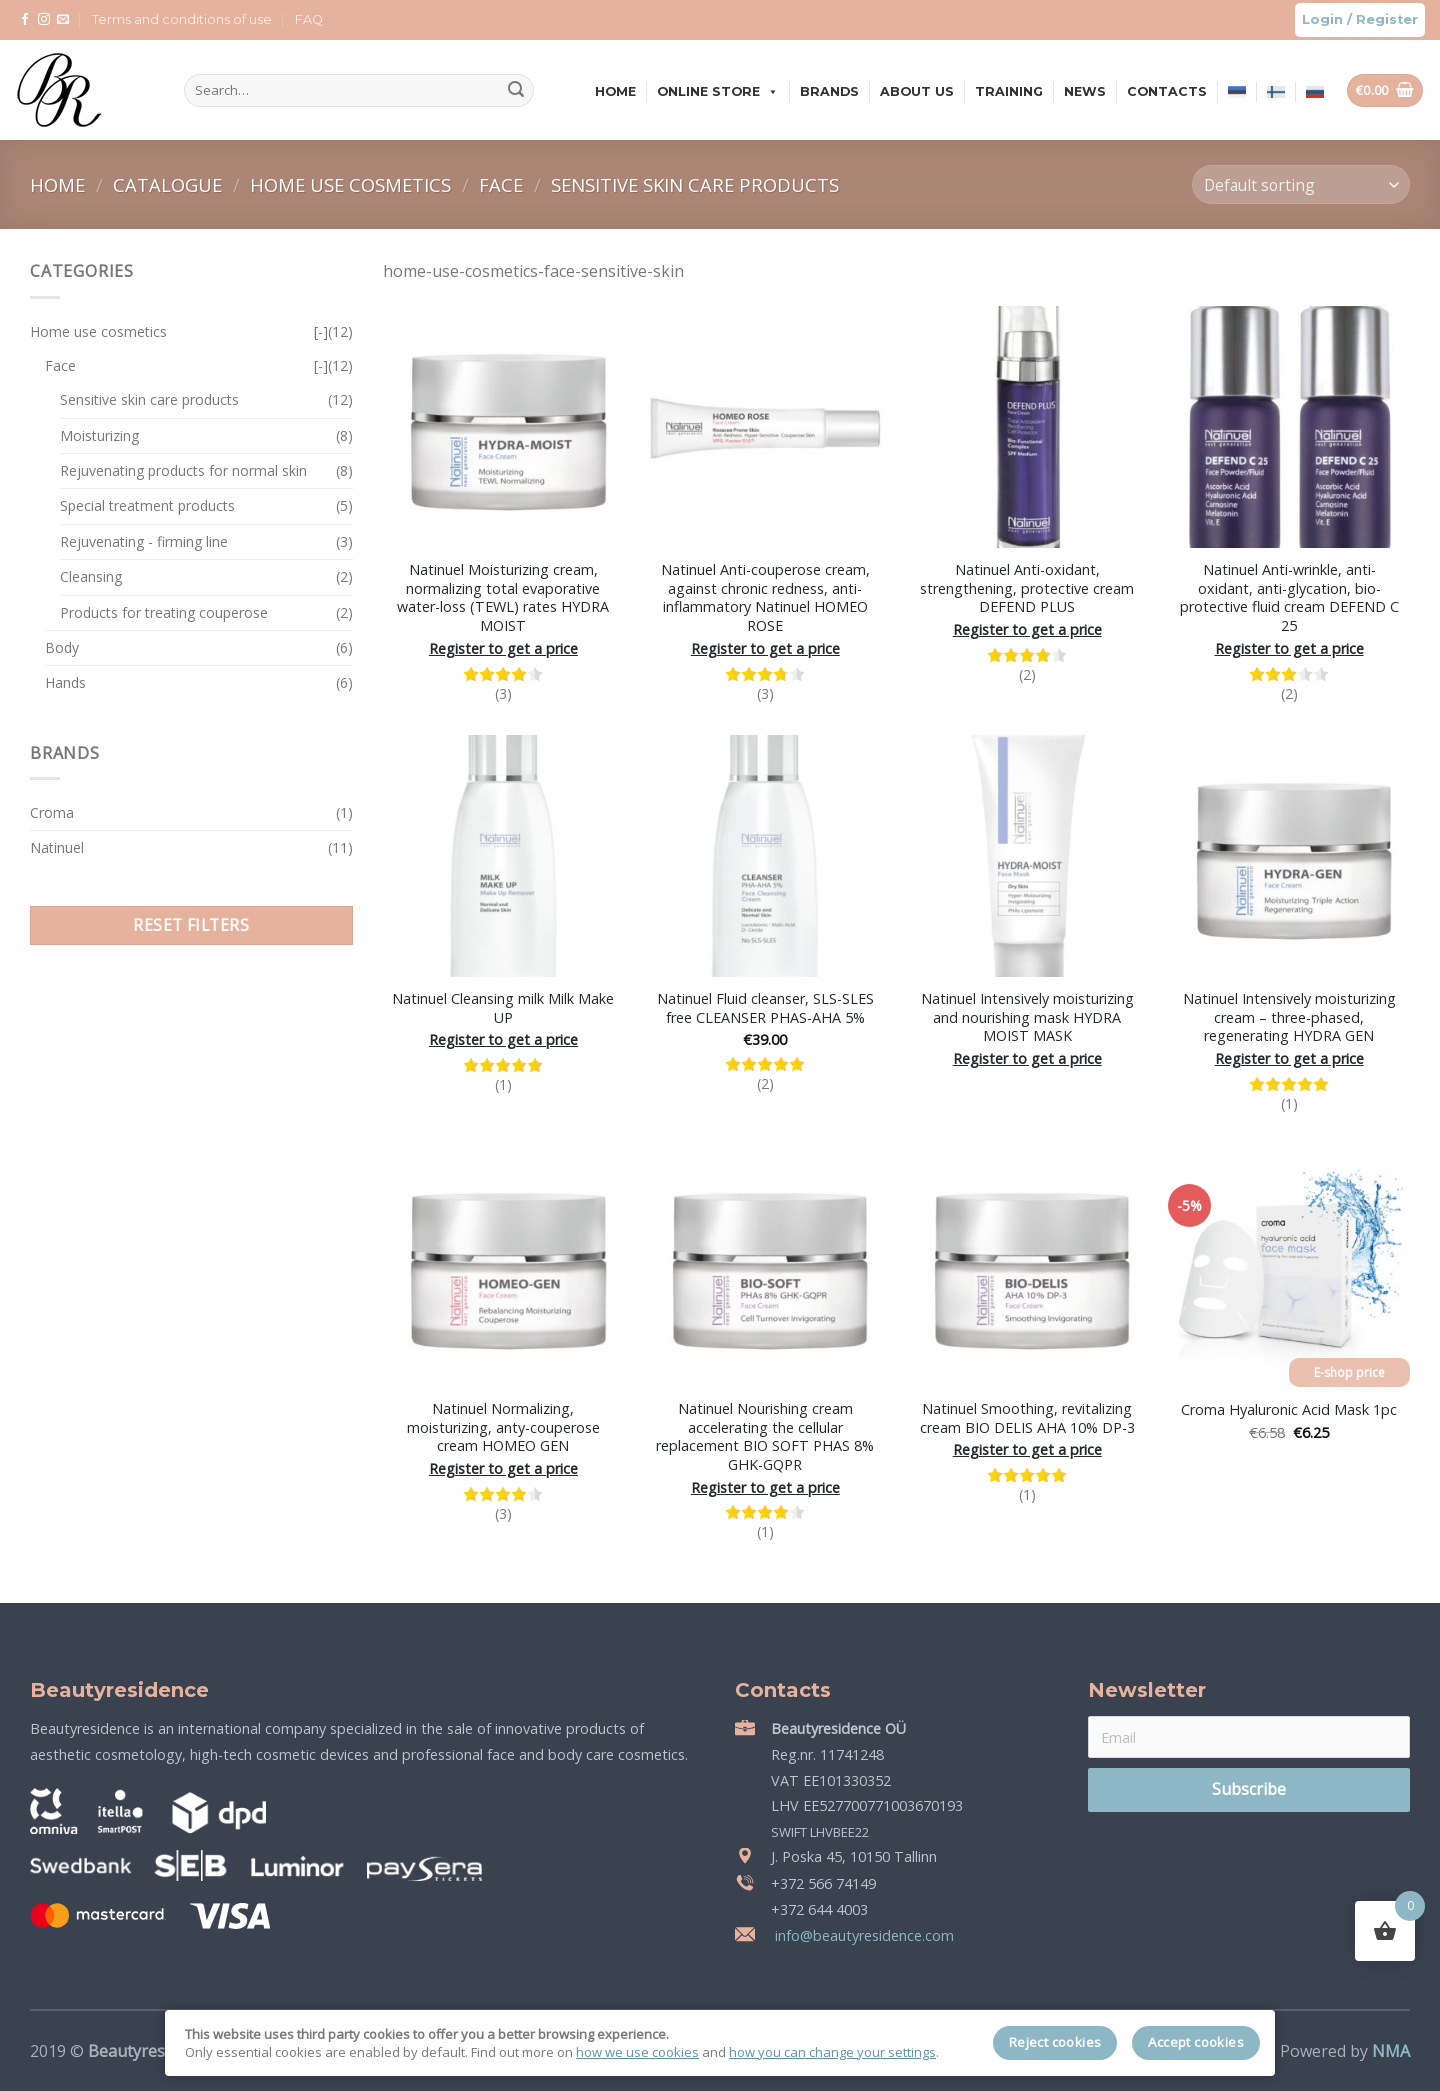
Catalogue (170, 184)
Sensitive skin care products (695, 184)
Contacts (1167, 91)
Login (1322, 19)
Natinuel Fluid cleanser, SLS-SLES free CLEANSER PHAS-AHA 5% (765, 1008)
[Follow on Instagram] (44, 20)
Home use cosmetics (353, 184)
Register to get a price (503, 649)
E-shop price (1349, 1372)
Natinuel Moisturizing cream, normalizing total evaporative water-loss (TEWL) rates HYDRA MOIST (503, 598)
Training (1009, 91)
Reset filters (191, 925)
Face (503, 184)
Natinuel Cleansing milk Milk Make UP (503, 1008)
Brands (829, 91)
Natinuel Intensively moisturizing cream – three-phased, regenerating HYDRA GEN (1289, 1017)
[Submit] (516, 91)
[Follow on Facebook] (25, 20)
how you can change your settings (832, 2052)
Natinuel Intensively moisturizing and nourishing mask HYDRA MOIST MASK (1027, 1017)
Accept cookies (1196, 2042)
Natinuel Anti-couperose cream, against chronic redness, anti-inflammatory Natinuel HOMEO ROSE (765, 598)
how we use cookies (637, 2052)
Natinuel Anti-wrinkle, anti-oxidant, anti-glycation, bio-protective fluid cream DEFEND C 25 (1289, 598)
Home (615, 91)
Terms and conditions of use (182, 19)
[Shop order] (1301, 184)
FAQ (309, 19)
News (1085, 91)
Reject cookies (1055, 2042)
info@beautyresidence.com (862, 1935)
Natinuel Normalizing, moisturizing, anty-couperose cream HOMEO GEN (503, 1427)
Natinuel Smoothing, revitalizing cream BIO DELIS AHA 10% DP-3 (1027, 1418)
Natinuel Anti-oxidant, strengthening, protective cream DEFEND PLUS (1027, 588)
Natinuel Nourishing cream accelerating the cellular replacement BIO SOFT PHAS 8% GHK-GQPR (765, 1437)
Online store (718, 91)
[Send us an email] (63, 20)
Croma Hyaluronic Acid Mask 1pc (1289, 1410)
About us (917, 91)
